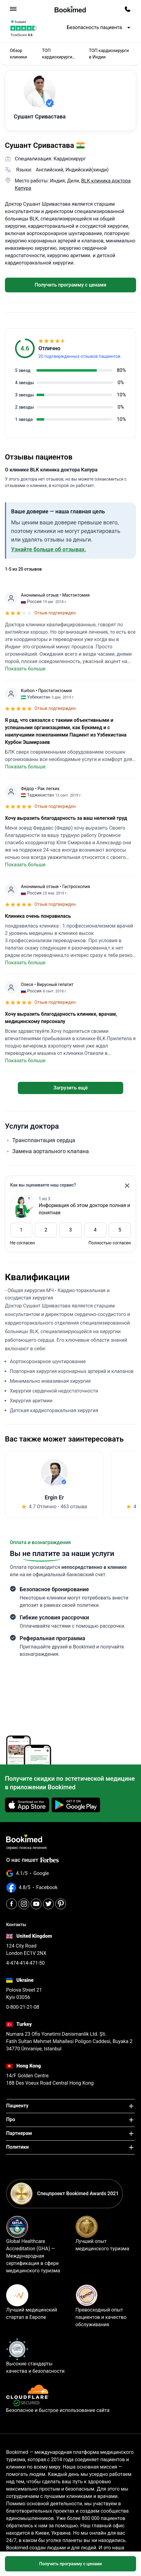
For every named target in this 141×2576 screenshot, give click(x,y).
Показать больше (25, 669)
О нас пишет (32, 1860)
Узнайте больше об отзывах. (48, 549)
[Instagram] (23, 1904)
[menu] (13, 9)
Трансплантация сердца (43, 1140)
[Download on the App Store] (27, 1805)
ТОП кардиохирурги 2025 (57, 54)
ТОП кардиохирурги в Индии (109, 53)
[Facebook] (11, 1904)
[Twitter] (48, 1904)
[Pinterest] (60, 1904)
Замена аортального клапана (50, 1151)
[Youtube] (36, 1904)
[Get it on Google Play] (76, 1805)
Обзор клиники (18, 53)
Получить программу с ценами (70, 285)
